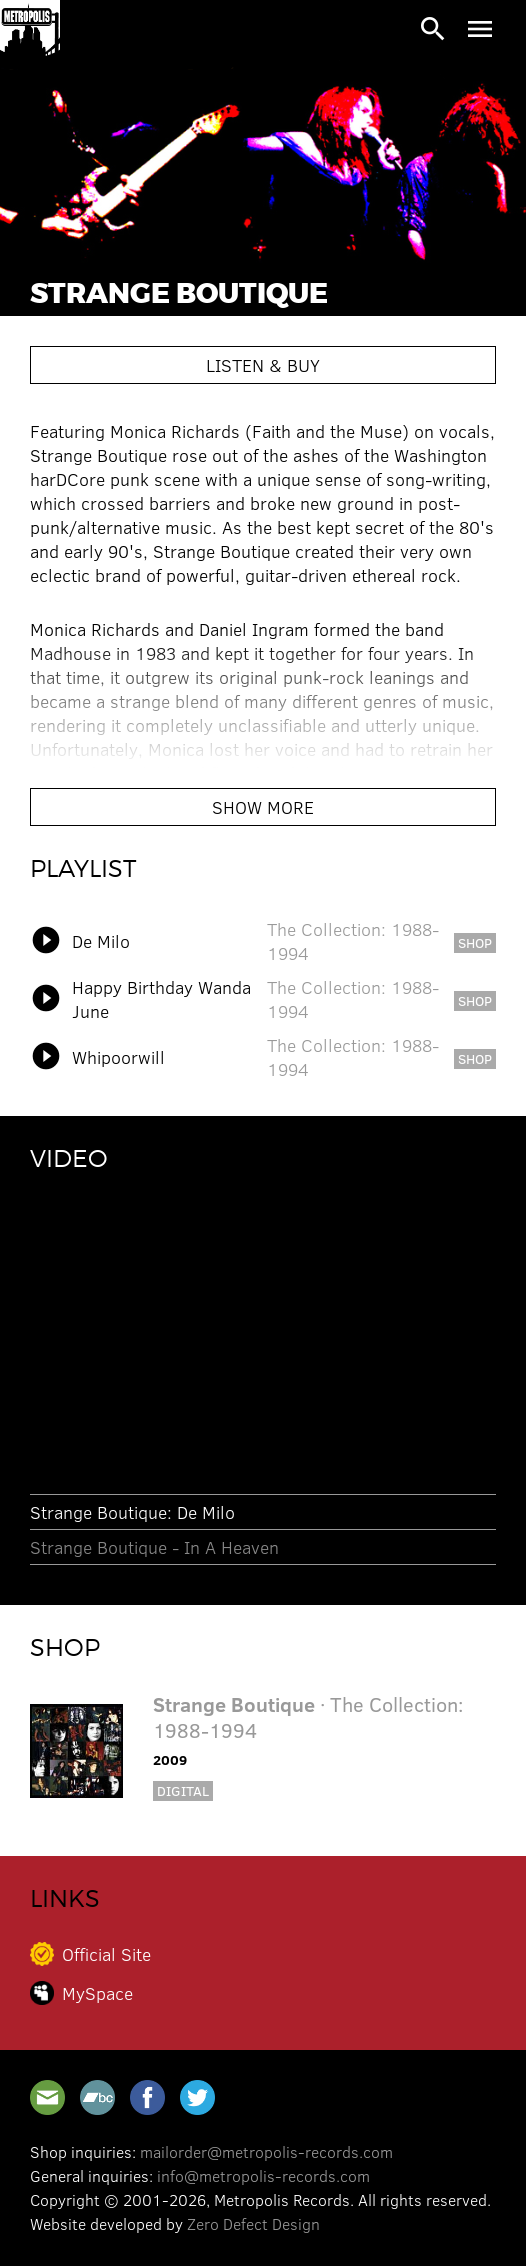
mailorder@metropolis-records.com (266, 2151)
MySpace (97, 1993)
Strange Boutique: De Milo (132, 1512)
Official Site (106, 1954)
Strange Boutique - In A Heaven (154, 1547)
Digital (183, 1790)
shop (475, 942)
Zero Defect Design (253, 2223)
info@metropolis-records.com (263, 2175)
